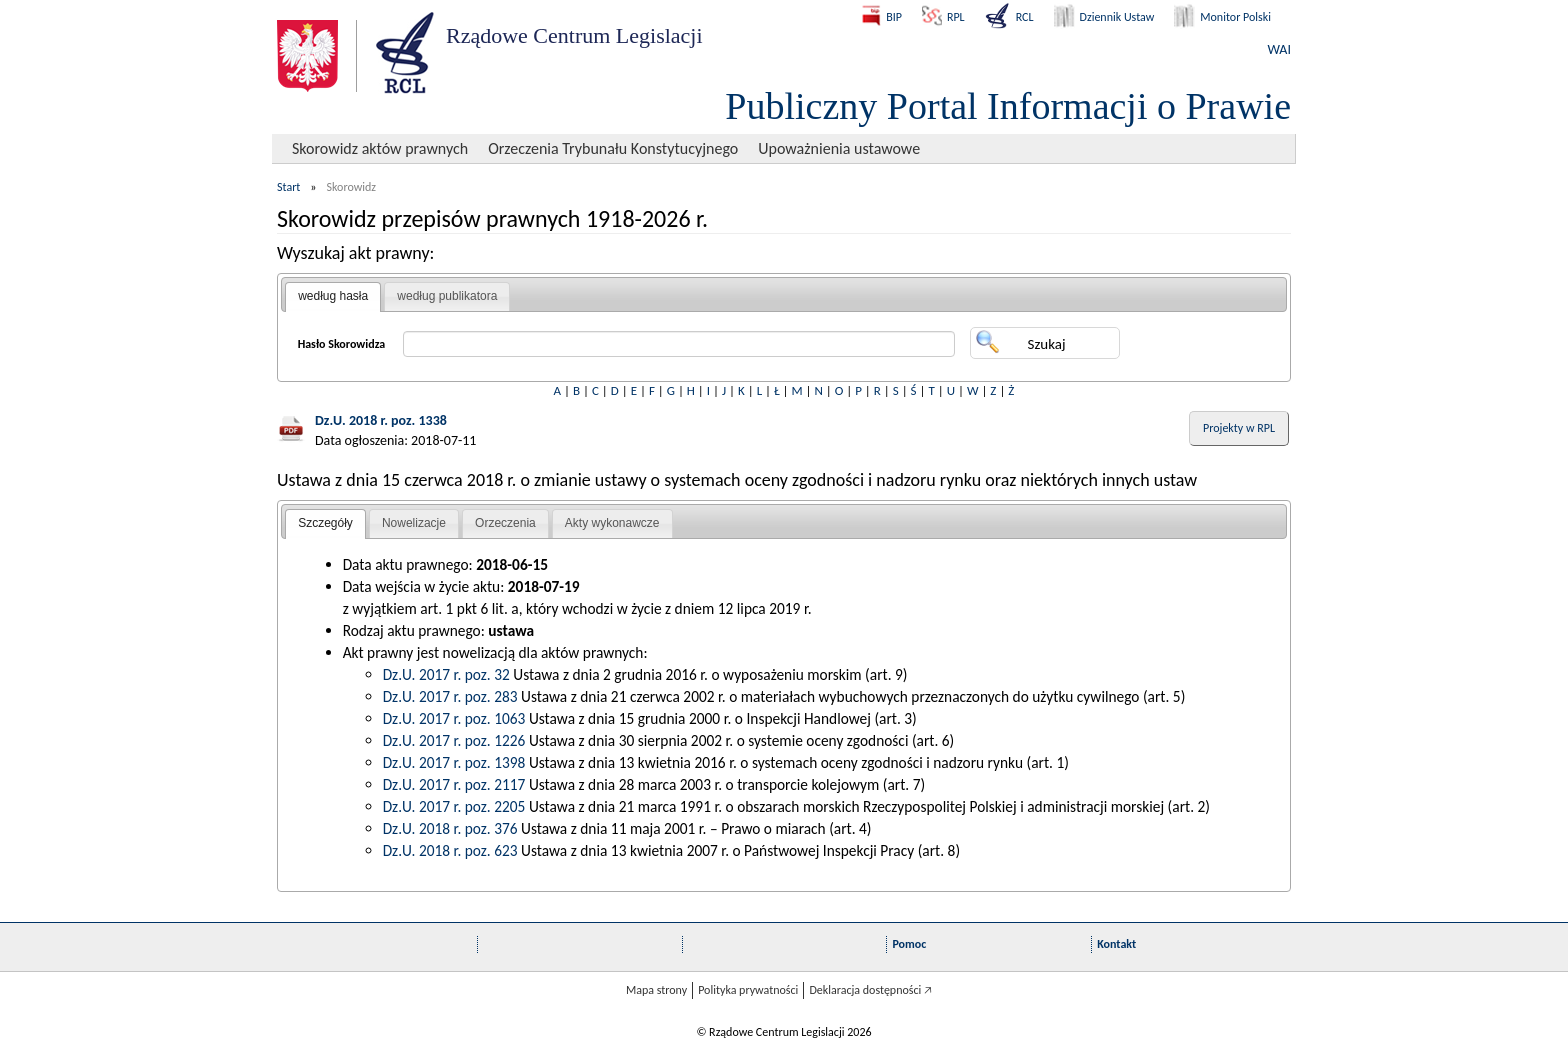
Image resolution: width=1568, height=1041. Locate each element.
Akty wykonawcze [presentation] (612, 523)
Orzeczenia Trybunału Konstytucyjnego (613, 148)
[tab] (333, 297)
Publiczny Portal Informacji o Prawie (1008, 106)
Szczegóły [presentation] (325, 523)
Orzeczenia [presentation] (505, 523)
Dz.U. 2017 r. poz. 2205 (454, 806)
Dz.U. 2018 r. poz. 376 (450, 828)
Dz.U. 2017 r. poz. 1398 (454, 762)
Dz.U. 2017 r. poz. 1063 (454, 718)
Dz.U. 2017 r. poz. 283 (450, 696)
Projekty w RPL (1239, 428)
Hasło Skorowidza (342, 344)
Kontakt (1116, 944)
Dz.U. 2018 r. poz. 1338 (381, 420)
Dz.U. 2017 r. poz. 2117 (454, 784)
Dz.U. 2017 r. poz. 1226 (454, 740)
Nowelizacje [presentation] (414, 523)
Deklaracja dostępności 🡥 (870, 990)
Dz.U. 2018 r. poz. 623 (450, 850)
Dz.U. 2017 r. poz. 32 (446, 674)
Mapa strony (656, 990)
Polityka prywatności (748, 990)
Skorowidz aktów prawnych (380, 148)
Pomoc (909, 944)
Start (288, 187)
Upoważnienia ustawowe (839, 148)
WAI (1279, 49)
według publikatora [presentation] (447, 296)
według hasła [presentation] (333, 296)
